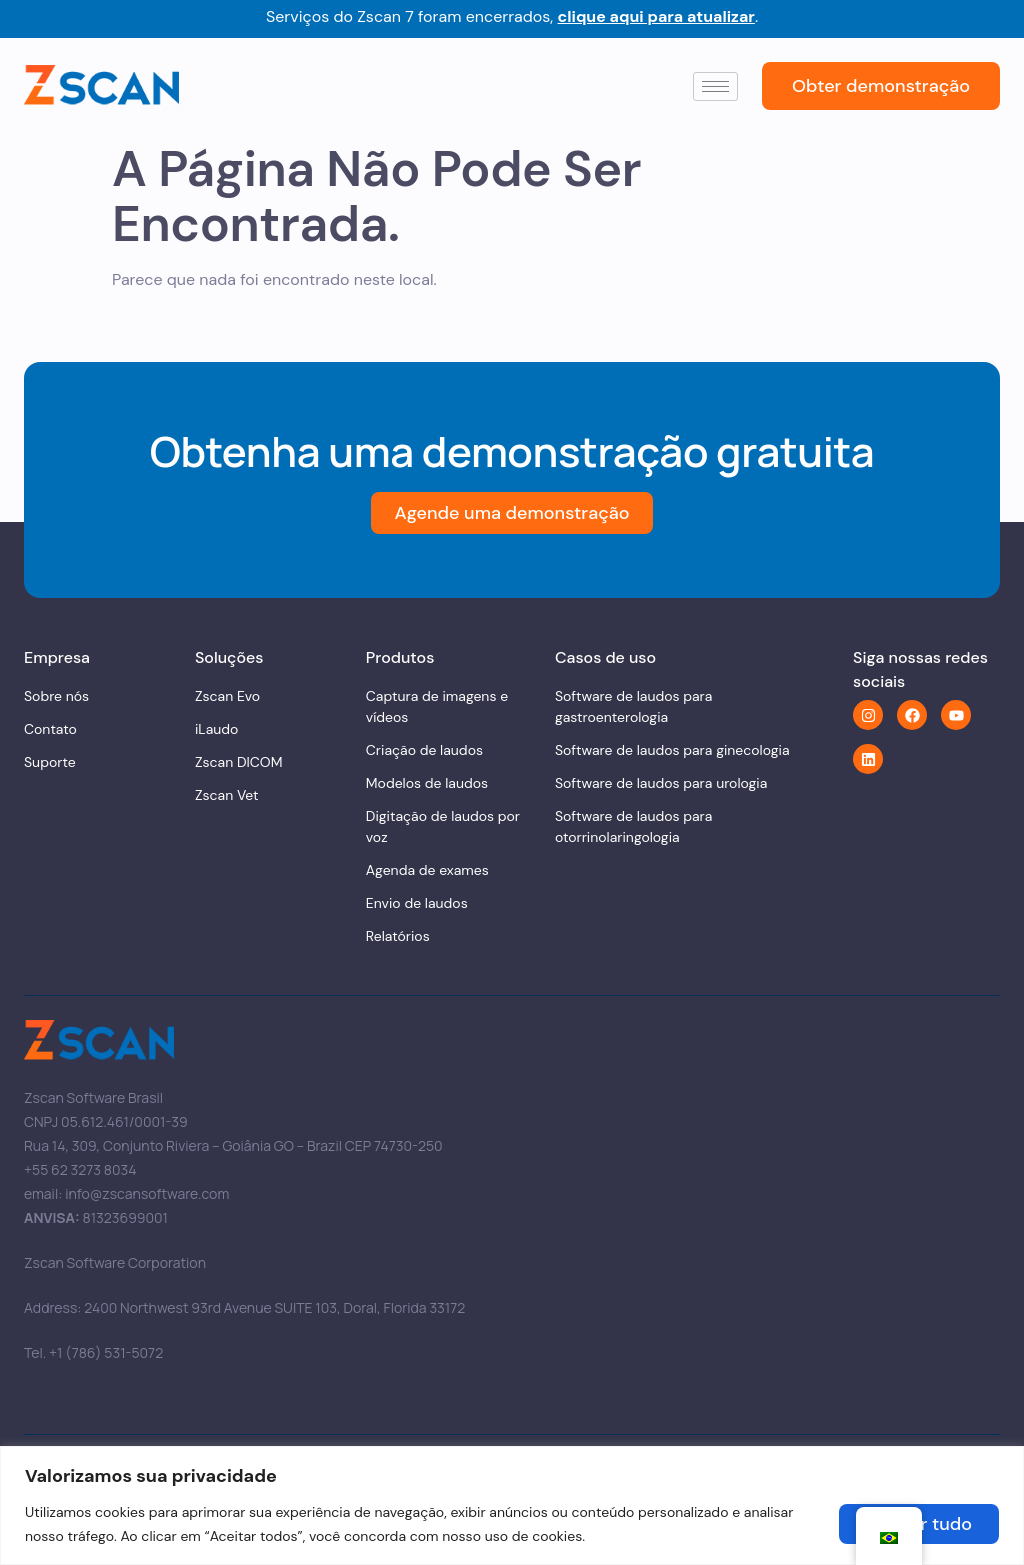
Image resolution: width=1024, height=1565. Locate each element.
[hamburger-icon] (715, 86)
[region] (512, 1505)
